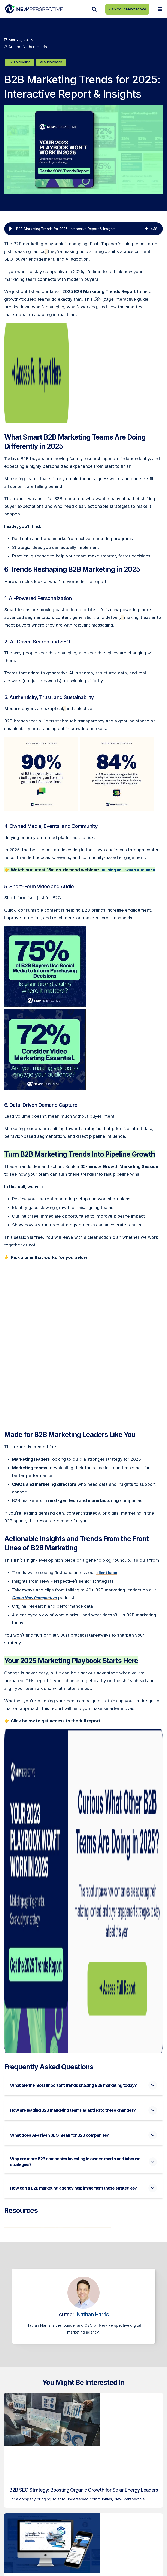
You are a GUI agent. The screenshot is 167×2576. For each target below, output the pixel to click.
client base (107, 1487)
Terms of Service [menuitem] (149, 2559)
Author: (26, 50)
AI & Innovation (51, 66)
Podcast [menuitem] (93, 2435)
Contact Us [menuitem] (96, 2487)
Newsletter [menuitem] (155, 2566)
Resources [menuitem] (95, 2456)
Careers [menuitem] (92, 2497)
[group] (83, 232)
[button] (10, 232)
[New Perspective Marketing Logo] (34, 9)
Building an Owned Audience (130, 785)
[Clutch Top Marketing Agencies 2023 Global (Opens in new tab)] (45, 2485)
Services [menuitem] (65, 2425)
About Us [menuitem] (94, 2425)
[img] (146, 232)
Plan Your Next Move (127, 9)
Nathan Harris (93, 2080)
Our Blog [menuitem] (93, 2446)
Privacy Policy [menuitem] (123, 2559)
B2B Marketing (19, 66)
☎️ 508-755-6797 (18, 2419)
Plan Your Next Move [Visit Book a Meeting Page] (27, 2458)
